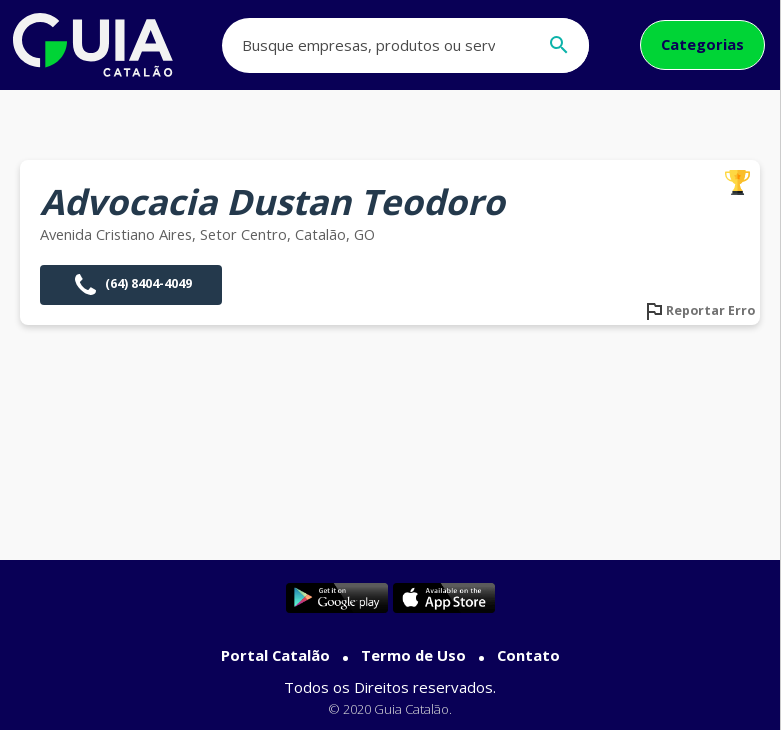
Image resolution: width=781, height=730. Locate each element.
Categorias (702, 44)
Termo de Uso (413, 655)
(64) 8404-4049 (131, 285)
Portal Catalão (275, 655)
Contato (528, 655)
